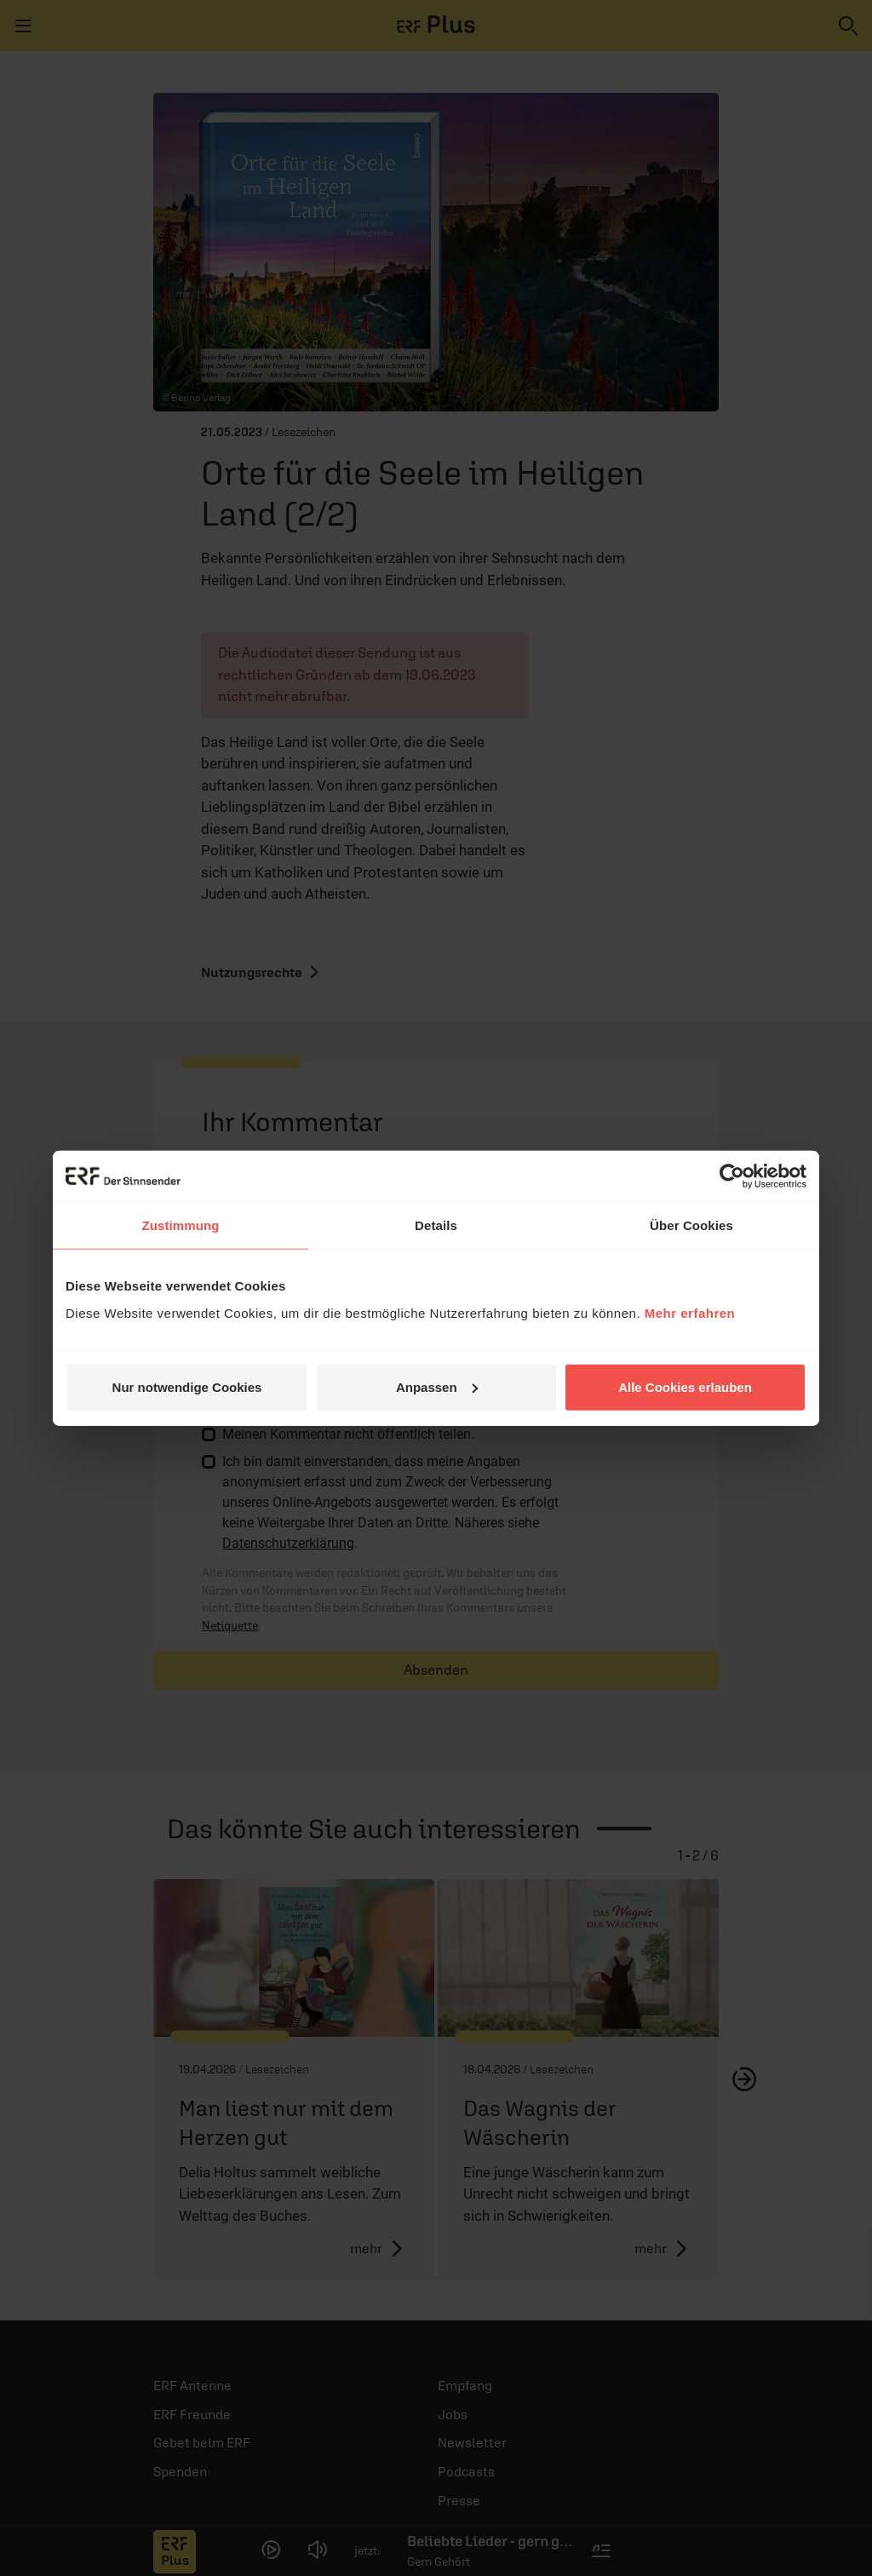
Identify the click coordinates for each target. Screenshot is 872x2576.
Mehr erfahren (690, 1312)
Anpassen (437, 1386)
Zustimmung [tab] (181, 1225)
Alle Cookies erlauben (685, 1386)
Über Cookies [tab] (691, 1225)
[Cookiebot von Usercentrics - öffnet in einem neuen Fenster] (731, 1176)
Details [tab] (436, 1225)
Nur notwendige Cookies (187, 1386)
